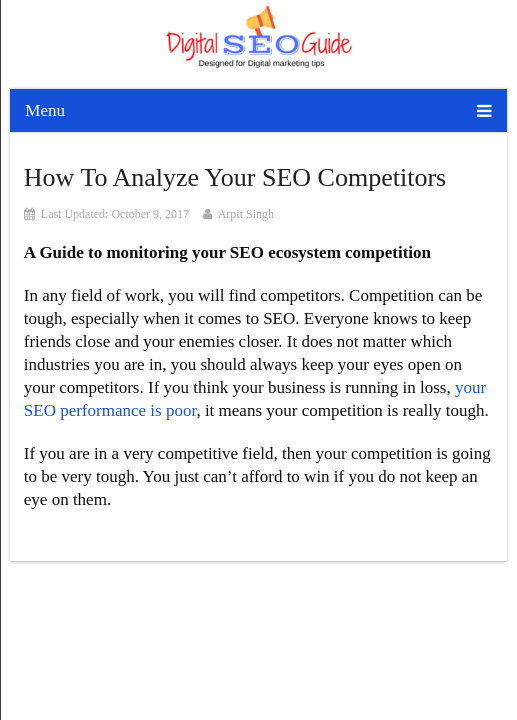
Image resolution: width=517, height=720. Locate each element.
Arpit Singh (246, 214)
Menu (45, 110)
